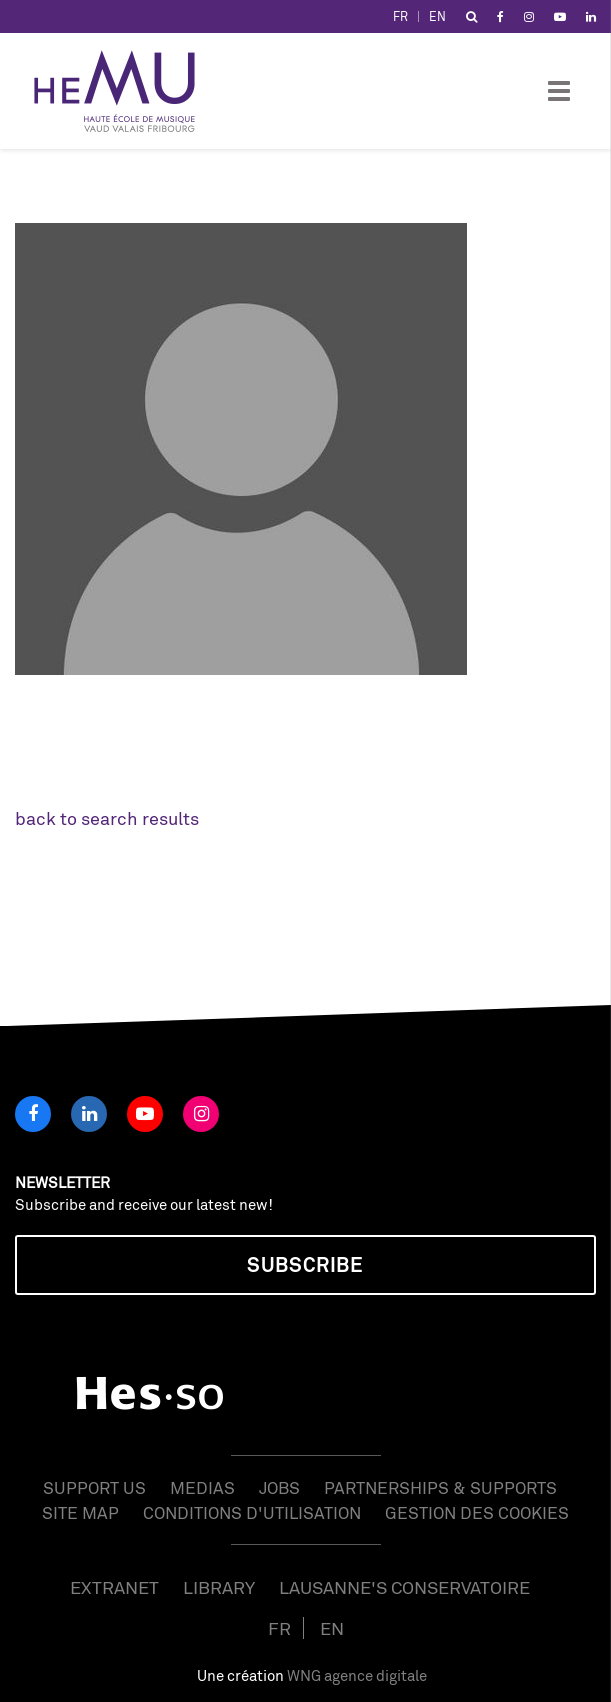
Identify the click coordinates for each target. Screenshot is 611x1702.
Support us (94, 1487)
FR (400, 16)
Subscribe (305, 1264)
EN (437, 16)
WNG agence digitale (357, 1675)
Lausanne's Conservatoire (404, 1587)
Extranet (114, 1587)
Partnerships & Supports (440, 1487)
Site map (80, 1512)
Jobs (279, 1487)
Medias (202, 1487)
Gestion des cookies (477, 1512)
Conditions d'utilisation (252, 1512)
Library (219, 1587)
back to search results (107, 818)
